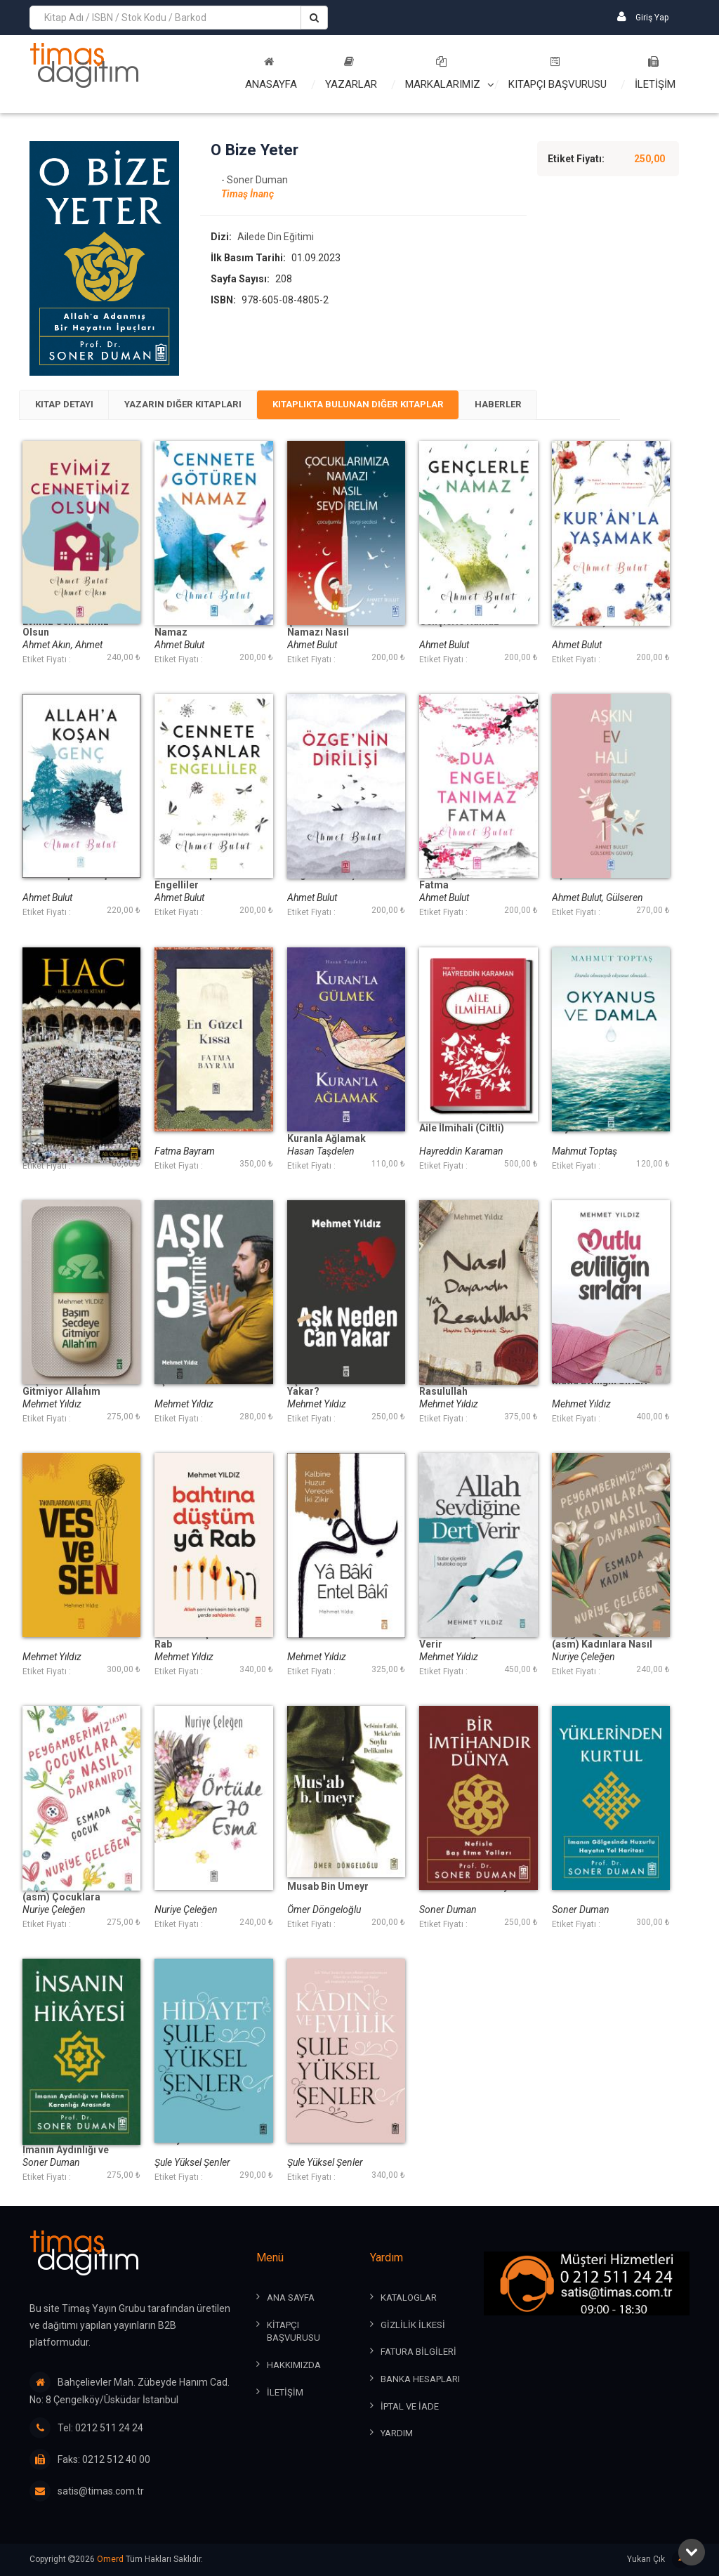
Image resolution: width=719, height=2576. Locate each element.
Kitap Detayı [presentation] (69, 406)
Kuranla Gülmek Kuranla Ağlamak (326, 1134)
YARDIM (397, 2434)
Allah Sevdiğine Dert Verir (466, 1640)
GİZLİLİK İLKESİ (413, 2325)
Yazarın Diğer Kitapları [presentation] (198, 406)
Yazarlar (351, 73)
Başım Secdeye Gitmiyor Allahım (61, 1387)
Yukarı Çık (658, 2560)
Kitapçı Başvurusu (557, 73)
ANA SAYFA (291, 2299)
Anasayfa (271, 73)
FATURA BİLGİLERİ (418, 2353)
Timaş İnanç (247, 195)
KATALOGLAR (409, 2299)
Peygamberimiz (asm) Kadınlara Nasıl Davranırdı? (602, 1646)
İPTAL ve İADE (410, 2407)
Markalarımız (442, 73)
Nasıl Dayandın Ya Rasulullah (460, 1387)
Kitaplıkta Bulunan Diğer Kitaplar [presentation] (388, 406)
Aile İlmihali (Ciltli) (461, 1129)
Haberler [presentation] (541, 406)
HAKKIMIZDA (294, 2365)
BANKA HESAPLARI (420, 2379)
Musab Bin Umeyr (328, 1888)
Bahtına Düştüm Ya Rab (197, 1640)
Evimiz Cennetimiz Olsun (65, 629)
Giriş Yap (642, 16)
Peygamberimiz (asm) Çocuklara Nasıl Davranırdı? (62, 1898)
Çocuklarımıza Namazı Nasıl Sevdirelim (321, 634)
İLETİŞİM (655, 73)
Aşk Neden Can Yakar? (322, 1387)
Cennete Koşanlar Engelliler (195, 882)
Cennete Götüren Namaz (193, 629)
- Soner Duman (254, 181)
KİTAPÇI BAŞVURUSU (293, 2332)
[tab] (69, 406)
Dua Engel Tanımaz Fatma (463, 882)
